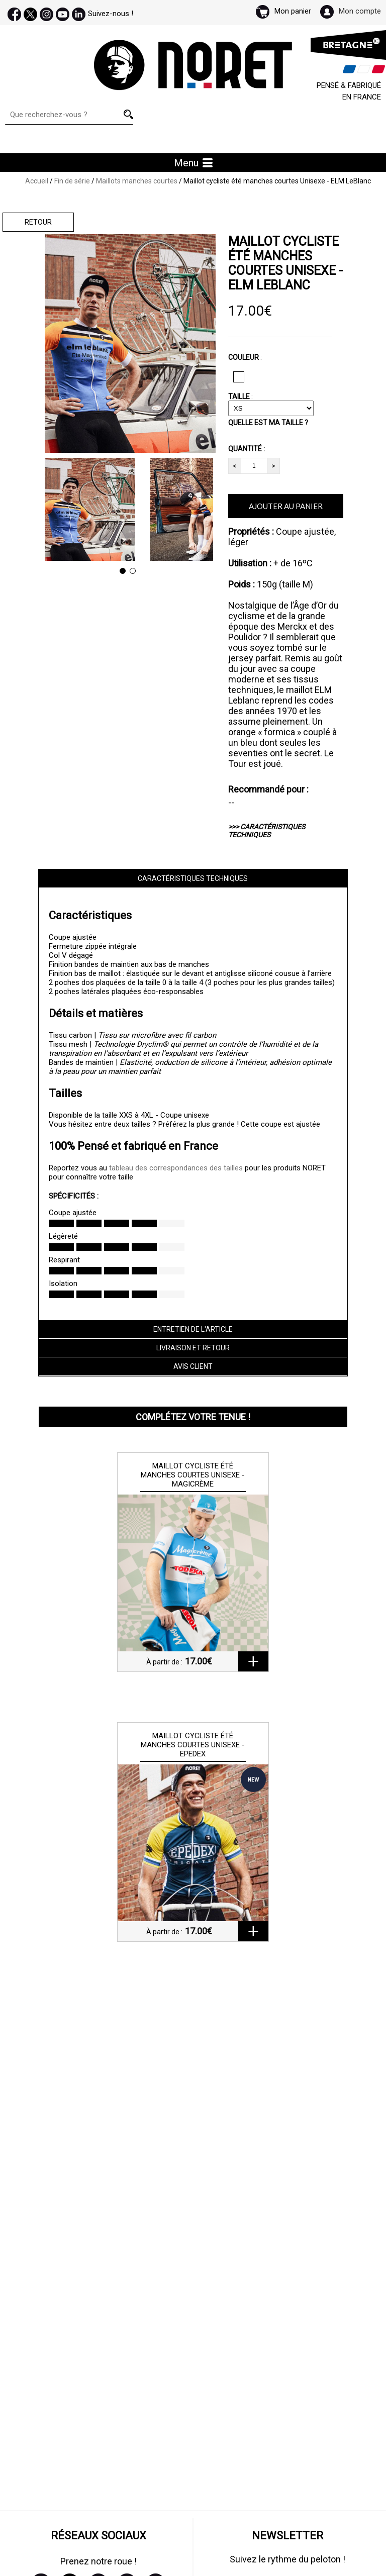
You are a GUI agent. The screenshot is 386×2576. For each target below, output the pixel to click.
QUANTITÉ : (246, 449)
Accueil (36, 181)
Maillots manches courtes (136, 181)
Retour (38, 222)
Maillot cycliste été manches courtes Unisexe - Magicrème (193, 1475)
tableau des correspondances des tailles (176, 1167)
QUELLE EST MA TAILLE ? (268, 423)
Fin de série (72, 181)
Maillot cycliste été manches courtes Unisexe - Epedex (193, 1744)
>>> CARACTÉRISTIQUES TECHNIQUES (266, 831)
